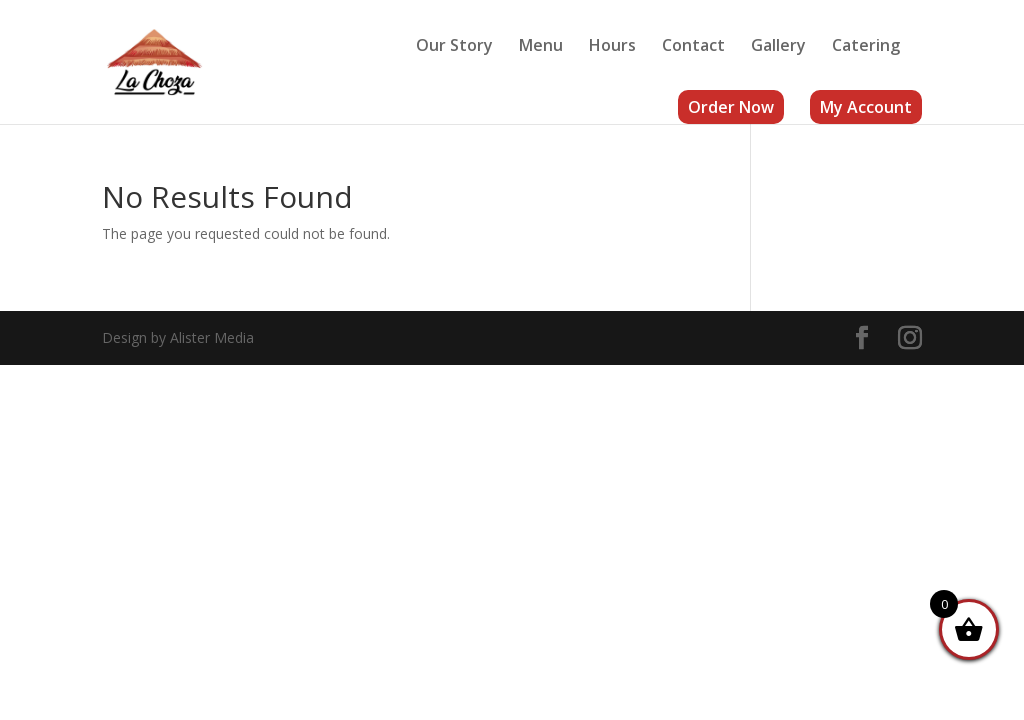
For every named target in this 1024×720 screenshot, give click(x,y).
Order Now (731, 107)
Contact (693, 47)
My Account (866, 107)
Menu (541, 47)
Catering (866, 47)
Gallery (778, 47)
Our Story (454, 47)
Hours (612, 47)
